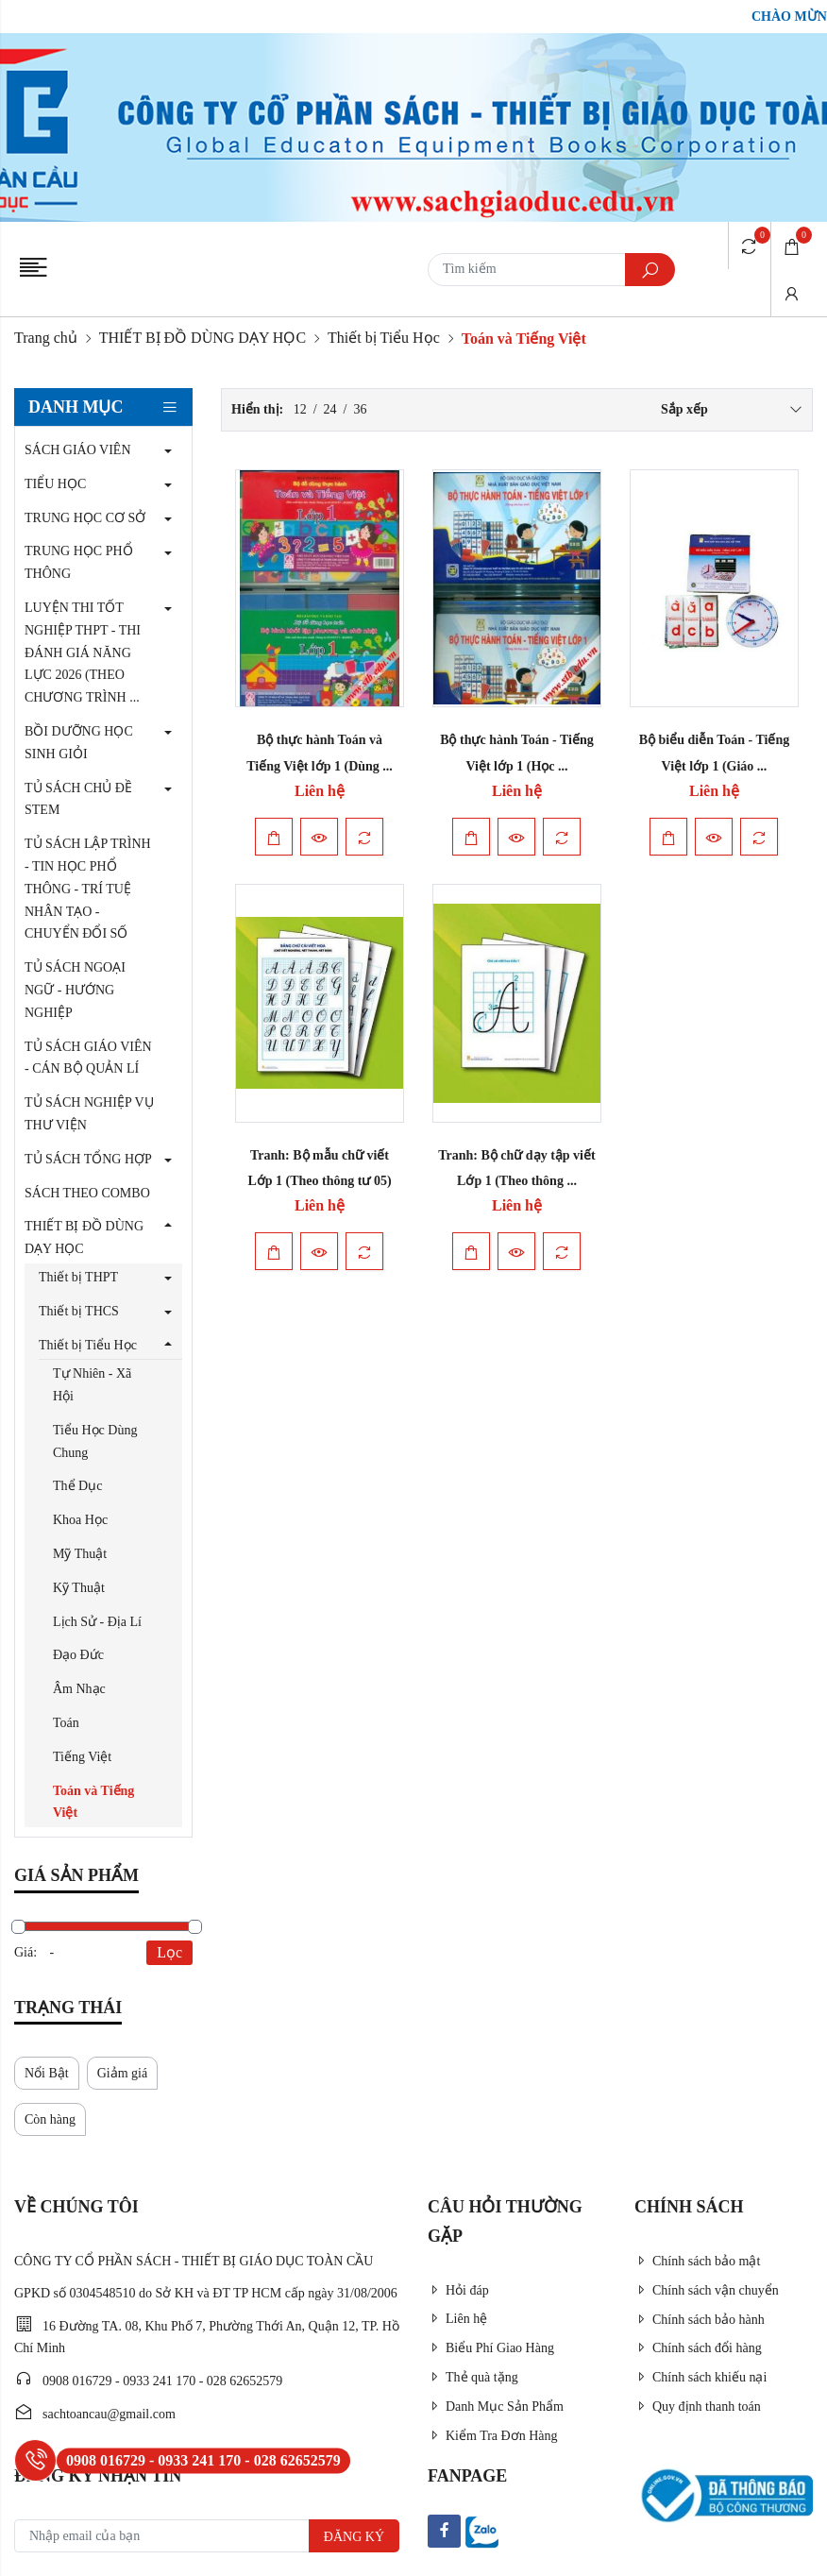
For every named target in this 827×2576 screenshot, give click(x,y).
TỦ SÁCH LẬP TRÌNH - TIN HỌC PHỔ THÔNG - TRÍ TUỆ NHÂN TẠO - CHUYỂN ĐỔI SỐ (88, 889)
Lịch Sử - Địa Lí (97, 1622)
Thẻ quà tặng (473, 2377)
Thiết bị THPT (78, 1277)
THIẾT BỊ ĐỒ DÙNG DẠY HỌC (202, 338)
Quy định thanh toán (697, 2406)
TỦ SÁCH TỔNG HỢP (88, 1159)
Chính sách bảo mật (697, 2261)
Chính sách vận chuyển (706, 2290)
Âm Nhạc (79, 1689)
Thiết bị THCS (79, 1311)
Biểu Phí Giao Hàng (491, 2348)
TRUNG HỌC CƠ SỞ (85, 518)
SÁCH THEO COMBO (87, 1193)
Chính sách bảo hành (699, 2320)
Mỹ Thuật (80, 1554)
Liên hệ (457, 2319)
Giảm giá (122, 2073)
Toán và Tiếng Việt (93, 1802)
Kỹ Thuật (79, 1588)
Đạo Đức (78, 1655)
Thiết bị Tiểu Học (384, 338)
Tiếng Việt (82, 1757)
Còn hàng (50, 2119)
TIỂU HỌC (55, 484)
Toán (66, 1723)
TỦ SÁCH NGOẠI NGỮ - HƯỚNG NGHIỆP (75, 990)
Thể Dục (77, 1486)
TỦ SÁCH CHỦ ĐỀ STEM (78, 799)
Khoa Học (80, 1520)
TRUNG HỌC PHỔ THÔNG (79, 562)
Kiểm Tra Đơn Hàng (493, 2436)
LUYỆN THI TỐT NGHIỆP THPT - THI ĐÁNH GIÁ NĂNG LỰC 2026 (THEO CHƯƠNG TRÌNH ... (83, 652)
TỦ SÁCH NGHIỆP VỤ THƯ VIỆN (89, 1113)
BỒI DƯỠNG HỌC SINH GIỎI (79, 742)
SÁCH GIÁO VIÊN (78, 450)
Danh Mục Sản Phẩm (496, 2406)
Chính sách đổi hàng (698, 2348)
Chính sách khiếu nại (700, 2377)
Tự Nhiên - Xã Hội (92, 1384)
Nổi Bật (47, 2073)
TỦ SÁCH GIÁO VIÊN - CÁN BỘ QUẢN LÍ (88, 1058)
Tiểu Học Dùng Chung (95, 1441)
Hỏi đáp (458, 2290)
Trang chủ (45, 338)
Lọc (169, 1952)
